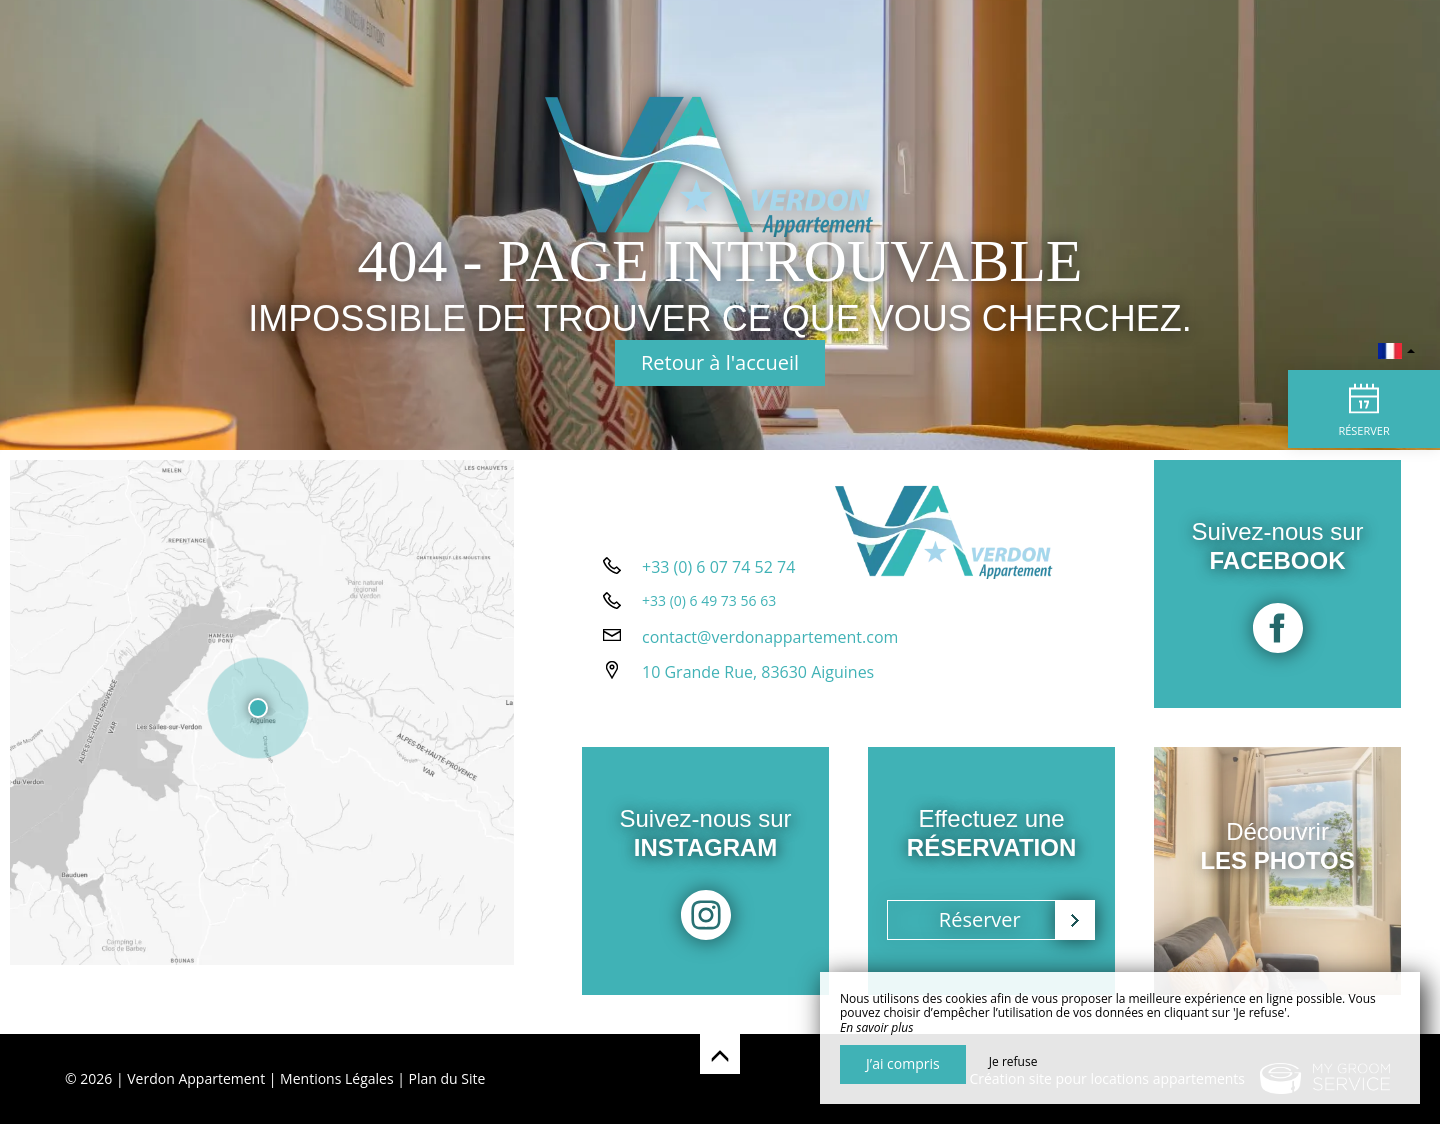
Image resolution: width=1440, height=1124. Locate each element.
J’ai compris (903, 1063)
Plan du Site (447, 1078)
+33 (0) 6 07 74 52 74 (718, 596)
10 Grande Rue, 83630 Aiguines (758, 701)
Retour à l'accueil (720, 362)
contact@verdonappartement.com (770, 666)
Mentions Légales (337, 1078)
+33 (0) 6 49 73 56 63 (709, 629)
